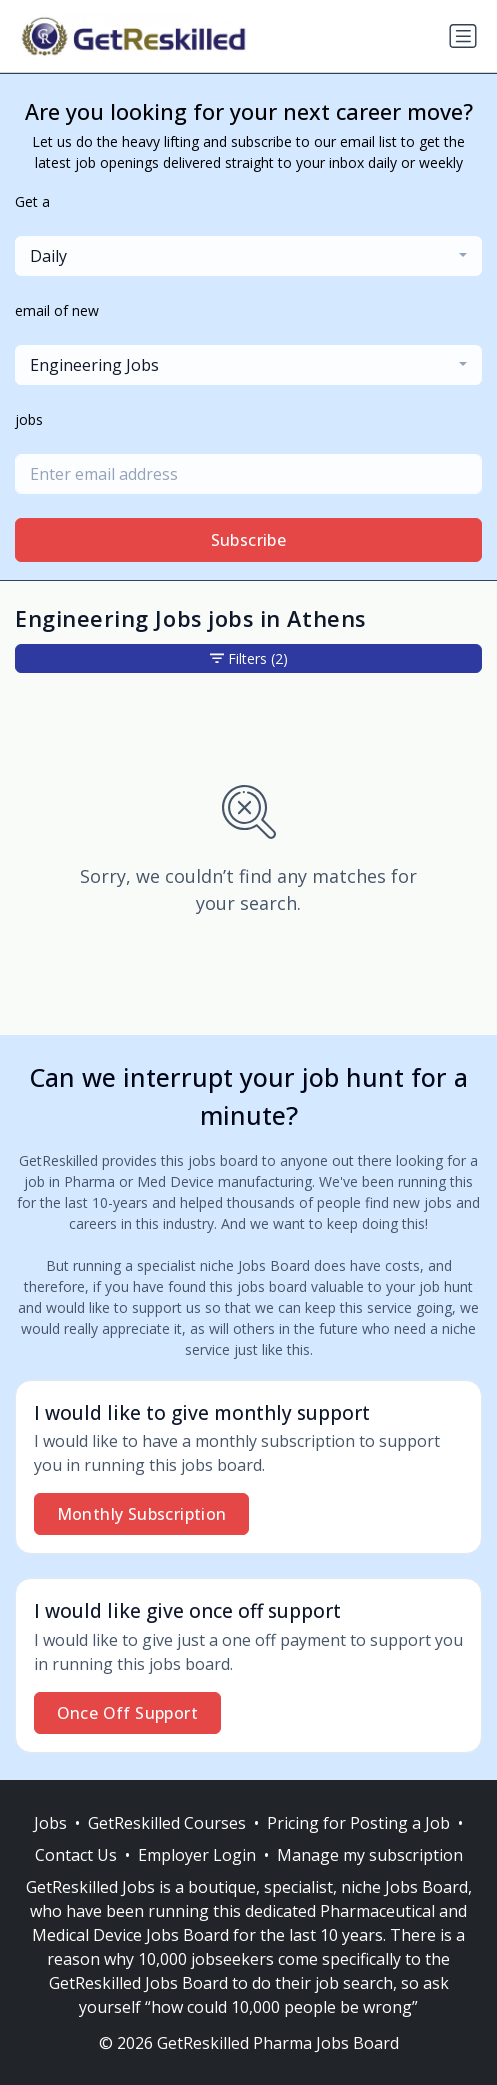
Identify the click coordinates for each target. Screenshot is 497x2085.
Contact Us (76, 1855)
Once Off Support (127, 1713)
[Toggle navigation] (463, 36)
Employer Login (197, 1855)
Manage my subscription (370, 1855)
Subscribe (249, 540)
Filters (249, 658)
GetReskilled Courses (167, 1823)
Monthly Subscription (142, 1514)
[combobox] (248, 256)
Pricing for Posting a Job (358, 1823)
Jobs (50, 1823)
